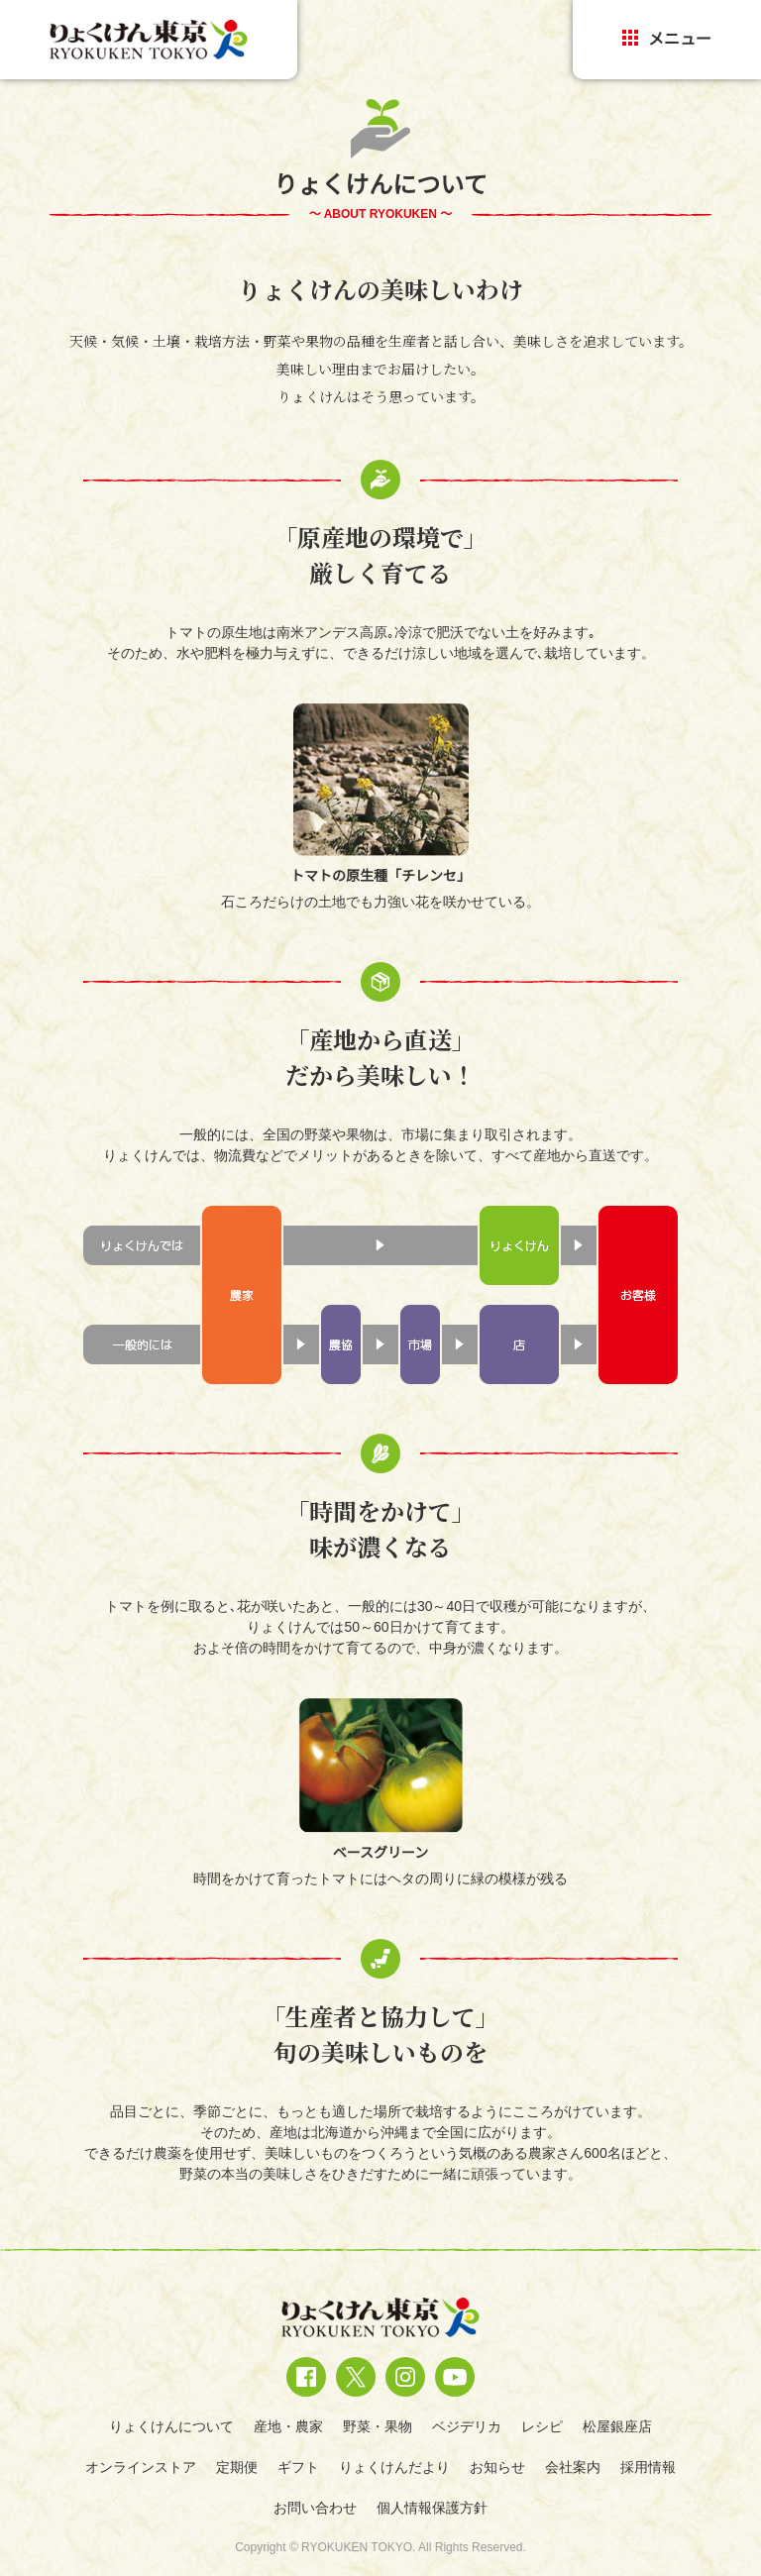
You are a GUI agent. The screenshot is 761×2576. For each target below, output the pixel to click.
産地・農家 (288, 2426)
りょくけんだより (394, 2467)
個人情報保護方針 (432, 2508)
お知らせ (497, 2467)
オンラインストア (140, 2467)
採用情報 (648, 2467)
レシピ (542, 2426)
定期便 (237, 2467)
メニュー (666, 39)
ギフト (298, 2467)
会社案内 (572, 2467)
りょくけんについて (171, 2426)
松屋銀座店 (617, 2426)
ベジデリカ (466, 2426)
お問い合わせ (315, 2508)
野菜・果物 (377, 2426)
